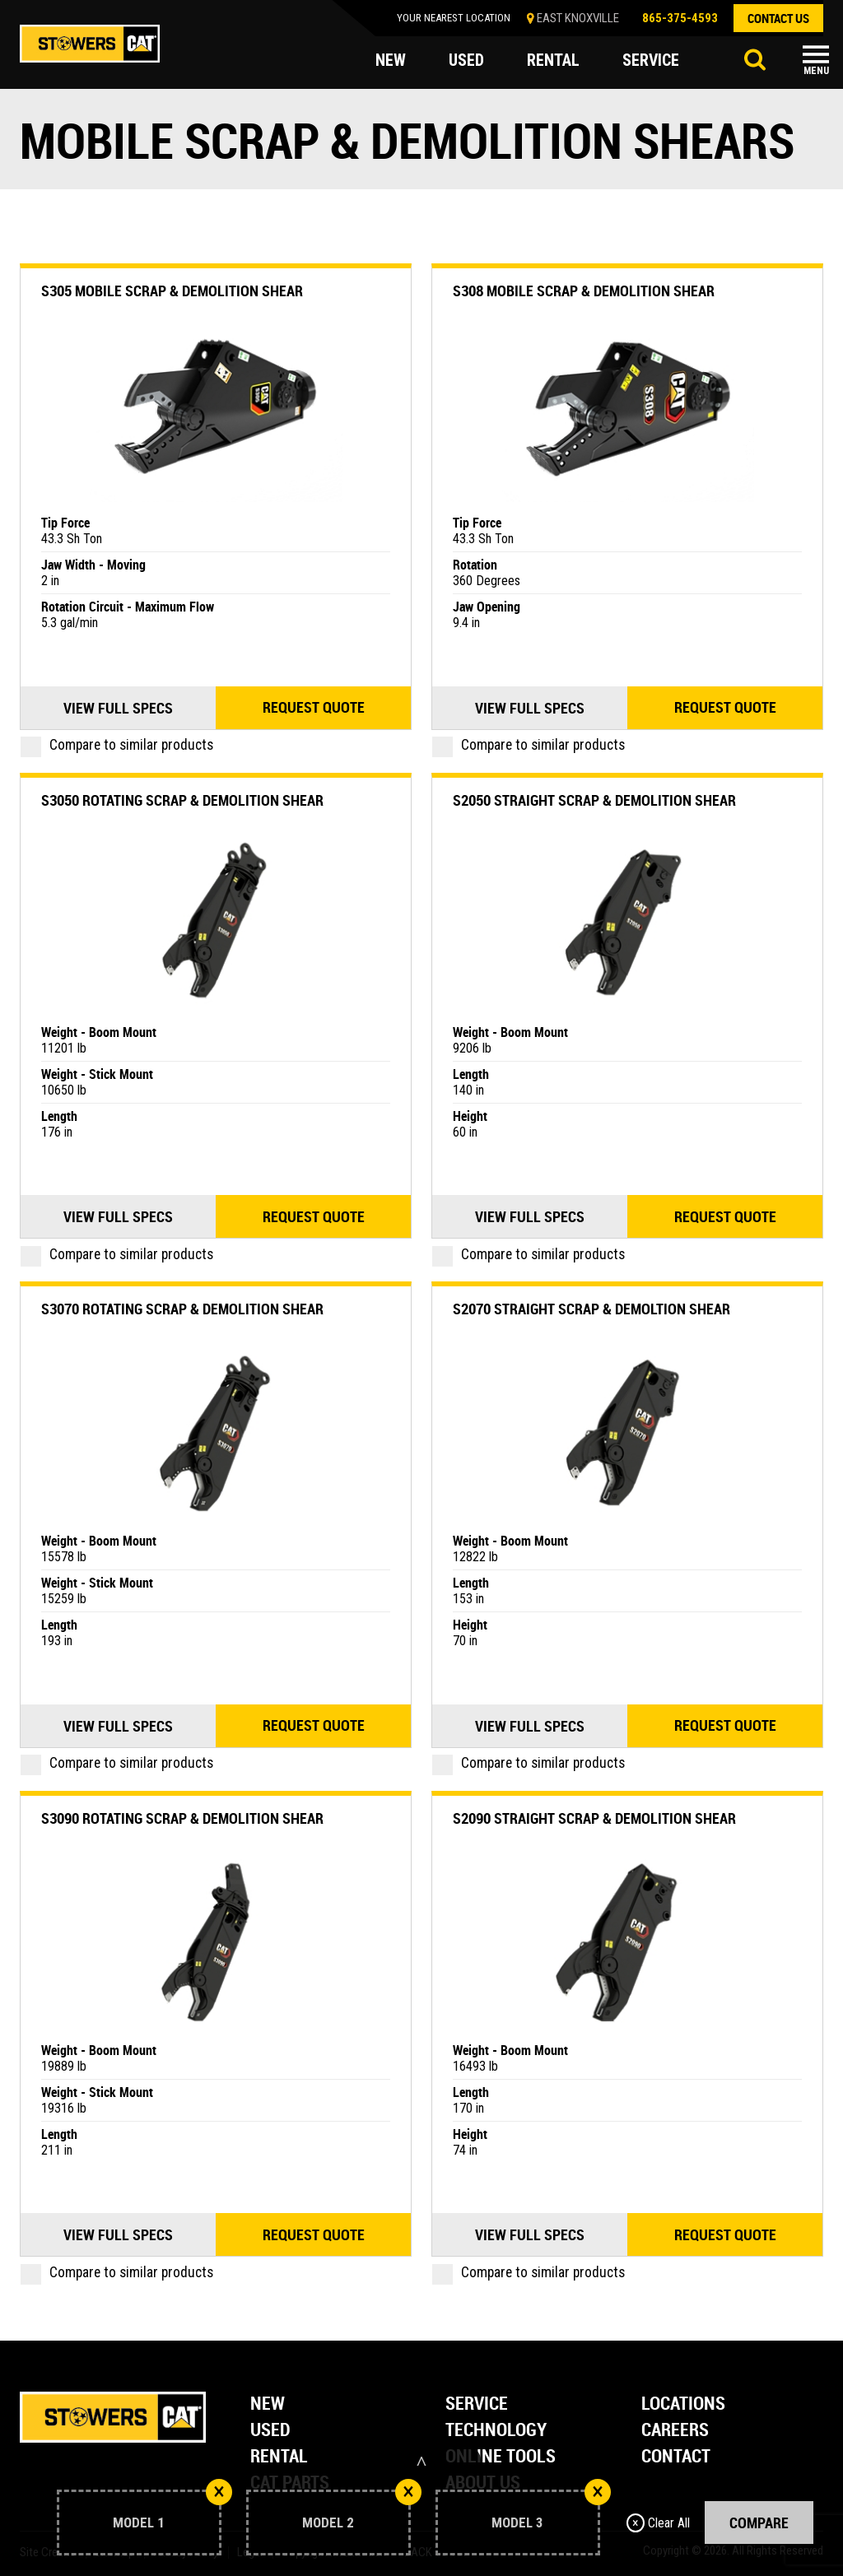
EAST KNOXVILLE (578, 18)
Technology (496, 2430)
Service (476, 2404)
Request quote (314, 708)
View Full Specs (118, 708)
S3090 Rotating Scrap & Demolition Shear (182, 1818)
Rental (279, 2457)
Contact (675, 2457)
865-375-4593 (680, 18)
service (651, 61)
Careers (675, 2430)
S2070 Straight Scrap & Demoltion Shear (591, 1308)
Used (270, 2430)
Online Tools (500, 2457)
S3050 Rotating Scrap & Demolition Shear (182, 800)
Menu (816, 71)
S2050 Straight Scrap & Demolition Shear (594, 800)
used (466, 61)
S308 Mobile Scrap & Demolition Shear (584, 290)
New (267, 2404)
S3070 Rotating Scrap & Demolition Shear (182, 1308)
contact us (778, 18)
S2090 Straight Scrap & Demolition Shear (594, 1818)
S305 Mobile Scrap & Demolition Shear (172, 290)
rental (553, 61)
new (390, 61)
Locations (683, 2404)
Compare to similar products (117, 745)
